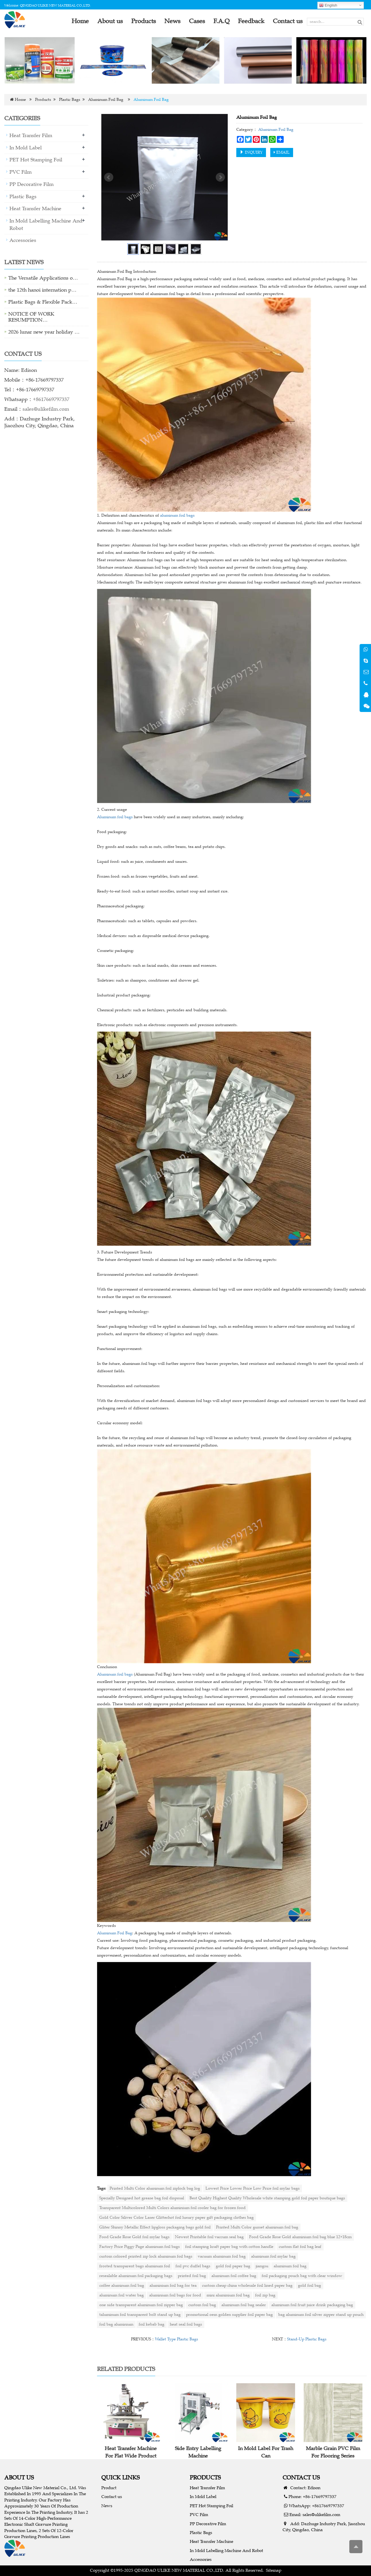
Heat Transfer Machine (35, 208)
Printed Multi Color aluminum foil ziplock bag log (155, 2188)
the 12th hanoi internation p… (42, 290)
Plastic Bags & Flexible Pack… (42, 302)
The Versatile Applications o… (43, 278)
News (106, 2505)
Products (43, 99)
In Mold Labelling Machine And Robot (226, 2550)
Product (108, 2487)
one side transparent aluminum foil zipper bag (141, 2304)
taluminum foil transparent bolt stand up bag (140, 2314)
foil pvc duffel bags (193, 2266)
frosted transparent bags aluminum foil (134, 2266)
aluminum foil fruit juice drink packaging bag (312, 2304)
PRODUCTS (205, 2477)
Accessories (22, 240)
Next (220, 177)
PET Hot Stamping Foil (35, 160)
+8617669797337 (51, 399)
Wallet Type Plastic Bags (176, 2339)
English (328, 5)
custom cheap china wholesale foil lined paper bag (247, 2285)
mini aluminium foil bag (228, 2295)
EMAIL (282, 152)
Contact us (111, 2496)
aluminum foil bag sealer (243, 2304)
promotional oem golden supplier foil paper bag (229, 2314)
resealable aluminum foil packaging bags (135, 2275)
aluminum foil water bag (121, 2295)
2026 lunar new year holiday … (44, 332)
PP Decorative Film (31, 184)
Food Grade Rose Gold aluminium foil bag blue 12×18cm (300, 2236)
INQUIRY (251, 152)
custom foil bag (202, 2304)
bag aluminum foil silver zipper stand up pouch (321, 2314)
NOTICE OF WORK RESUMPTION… (31, 317)
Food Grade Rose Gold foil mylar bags (134, 2236)
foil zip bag (265, 2295)
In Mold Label (25, 148)
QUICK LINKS (120, 2477)
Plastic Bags (69, 99)
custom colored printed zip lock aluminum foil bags (145, 2256)
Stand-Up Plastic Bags (306, 2339)
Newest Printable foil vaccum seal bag (209, 2236)
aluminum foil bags (177, 515)
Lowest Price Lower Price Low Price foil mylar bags (252, 2188)
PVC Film (20, 172)
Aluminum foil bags (115, 816)
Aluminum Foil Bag (105, 99)
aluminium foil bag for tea (173, 2285)
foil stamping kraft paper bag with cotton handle (229, 2246)
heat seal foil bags (186, 2324)
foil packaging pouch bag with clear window (302, 2275)
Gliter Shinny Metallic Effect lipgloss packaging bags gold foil (155, 2227)
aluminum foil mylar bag (273, 2256)
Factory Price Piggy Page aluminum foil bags (139, 2246)
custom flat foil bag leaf (300, 2246)
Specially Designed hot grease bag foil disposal (141, 2198)
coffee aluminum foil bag (121, 2285)
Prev (108, 177)
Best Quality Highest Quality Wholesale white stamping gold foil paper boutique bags (267, 2198)
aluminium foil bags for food (175, 2295)
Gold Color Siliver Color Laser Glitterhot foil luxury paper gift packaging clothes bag (176, 2217)
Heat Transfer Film (30, 135)
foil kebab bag (151, 2324)
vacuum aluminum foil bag (222, 2256)
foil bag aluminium (116, 2324)
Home (20, 99)
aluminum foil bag (290, 2266)
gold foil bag (309, 2285)
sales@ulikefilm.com (46, 409)
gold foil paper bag (233, 2266)
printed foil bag (192, 2275)
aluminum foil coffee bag (233, 2275)
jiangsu (262, 2266)
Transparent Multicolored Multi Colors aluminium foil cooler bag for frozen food (172, 2207)
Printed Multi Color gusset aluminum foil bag (257, 2227)
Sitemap (273, 2570)
